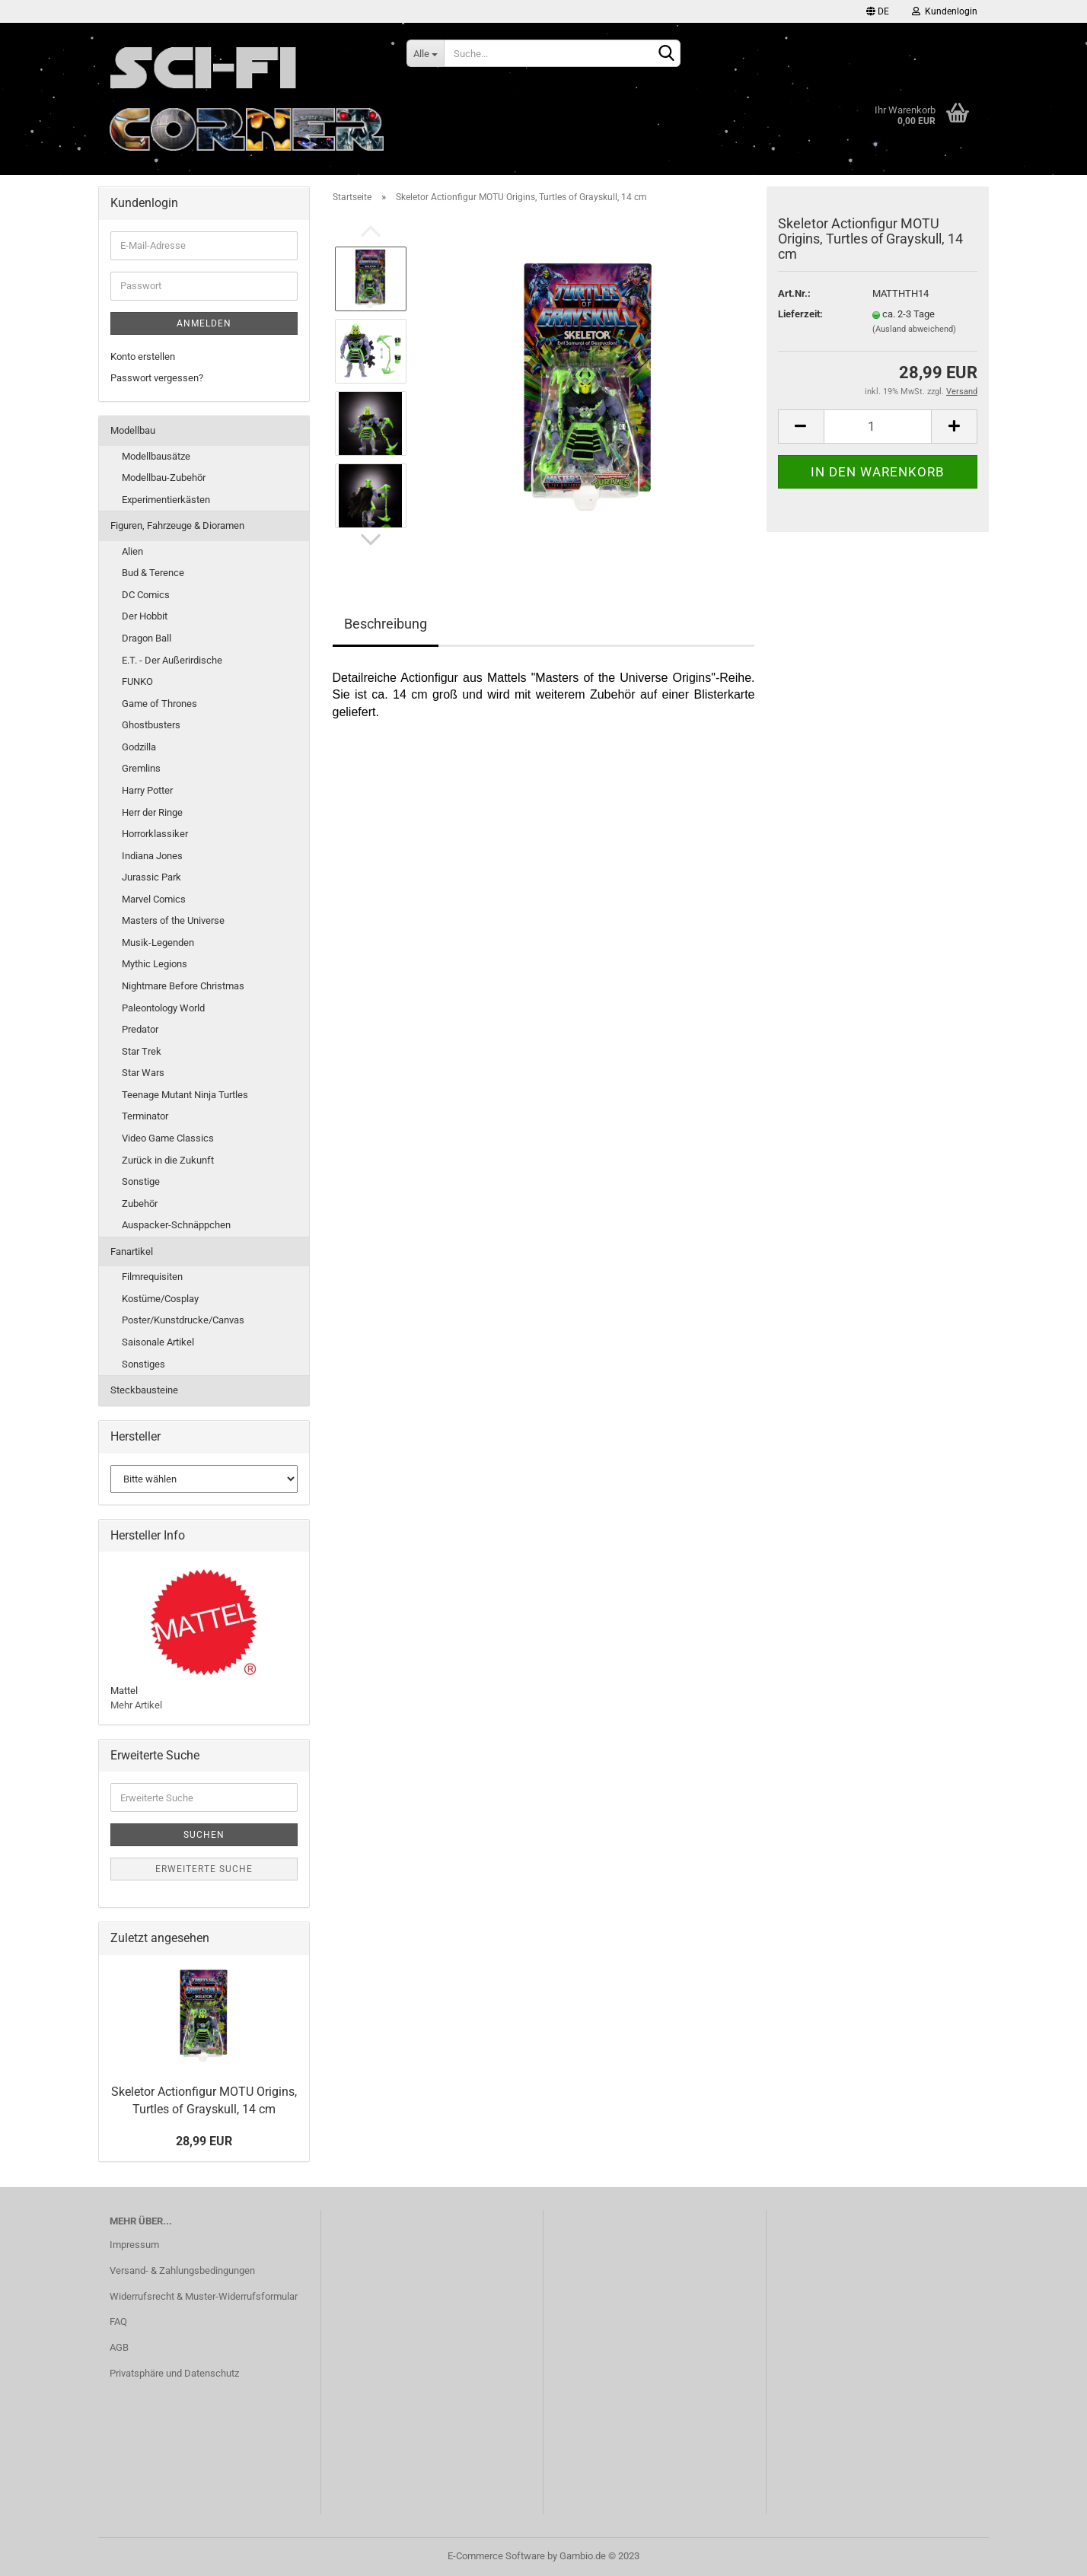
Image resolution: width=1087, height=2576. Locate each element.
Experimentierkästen (166, 499)
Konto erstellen (142, 356)
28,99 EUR (204, 2141)
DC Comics (146, 594)
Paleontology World (163, 1008)
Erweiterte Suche (204, 1869)
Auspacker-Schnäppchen (176, 1225)
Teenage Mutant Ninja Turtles (185, 1094)
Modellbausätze (156, 456)
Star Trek (141, 1051)
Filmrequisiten (152, 1276)
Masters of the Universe (173, 920)
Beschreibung (385, 624)
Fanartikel (131, 1251)
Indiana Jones (152, 855)
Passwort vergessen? (156, 378)
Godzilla (139, 747)
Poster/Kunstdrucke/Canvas (183, 1320)
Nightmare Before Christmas (183, 986)
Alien (132, 551)
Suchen (204, 1834)
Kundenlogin (944, 11)
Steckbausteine (144, 1390)
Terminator (145, 1116)
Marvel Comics (154, 899)
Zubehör (140, 1203)
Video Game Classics (168, 1138)
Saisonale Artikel (158, 1342)
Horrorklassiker (155, 833)
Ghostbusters (151, 725)
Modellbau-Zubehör (164, 477)
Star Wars (143, 1072)
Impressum (134, 2244)
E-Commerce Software (496, 2556)
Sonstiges (143, 1364)
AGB (119, 2347)
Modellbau (132, 430)
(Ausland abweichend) (914, 329)
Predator (140, 1029)
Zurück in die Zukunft (168, 1160)
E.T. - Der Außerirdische (172, 660)
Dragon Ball (146, 638)
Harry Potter (147, 790)
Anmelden (204, 323)
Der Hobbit (144, 616)
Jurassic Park (151, 877)
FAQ (118, 2321)
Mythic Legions (154, 964)
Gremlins (141, 768)
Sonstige (141, 1181)
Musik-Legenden (158, 942)
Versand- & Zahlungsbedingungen (182, 2270)
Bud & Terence (153, 572)
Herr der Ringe (152, 812)
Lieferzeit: (800, 314)
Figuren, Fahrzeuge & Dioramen (177, 525)
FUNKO (137, 681)
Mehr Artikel (136, 1705)
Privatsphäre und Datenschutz (174, 2373)
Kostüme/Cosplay (160, 1298)
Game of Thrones (159, 703)
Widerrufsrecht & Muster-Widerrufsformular (204, 2296)
